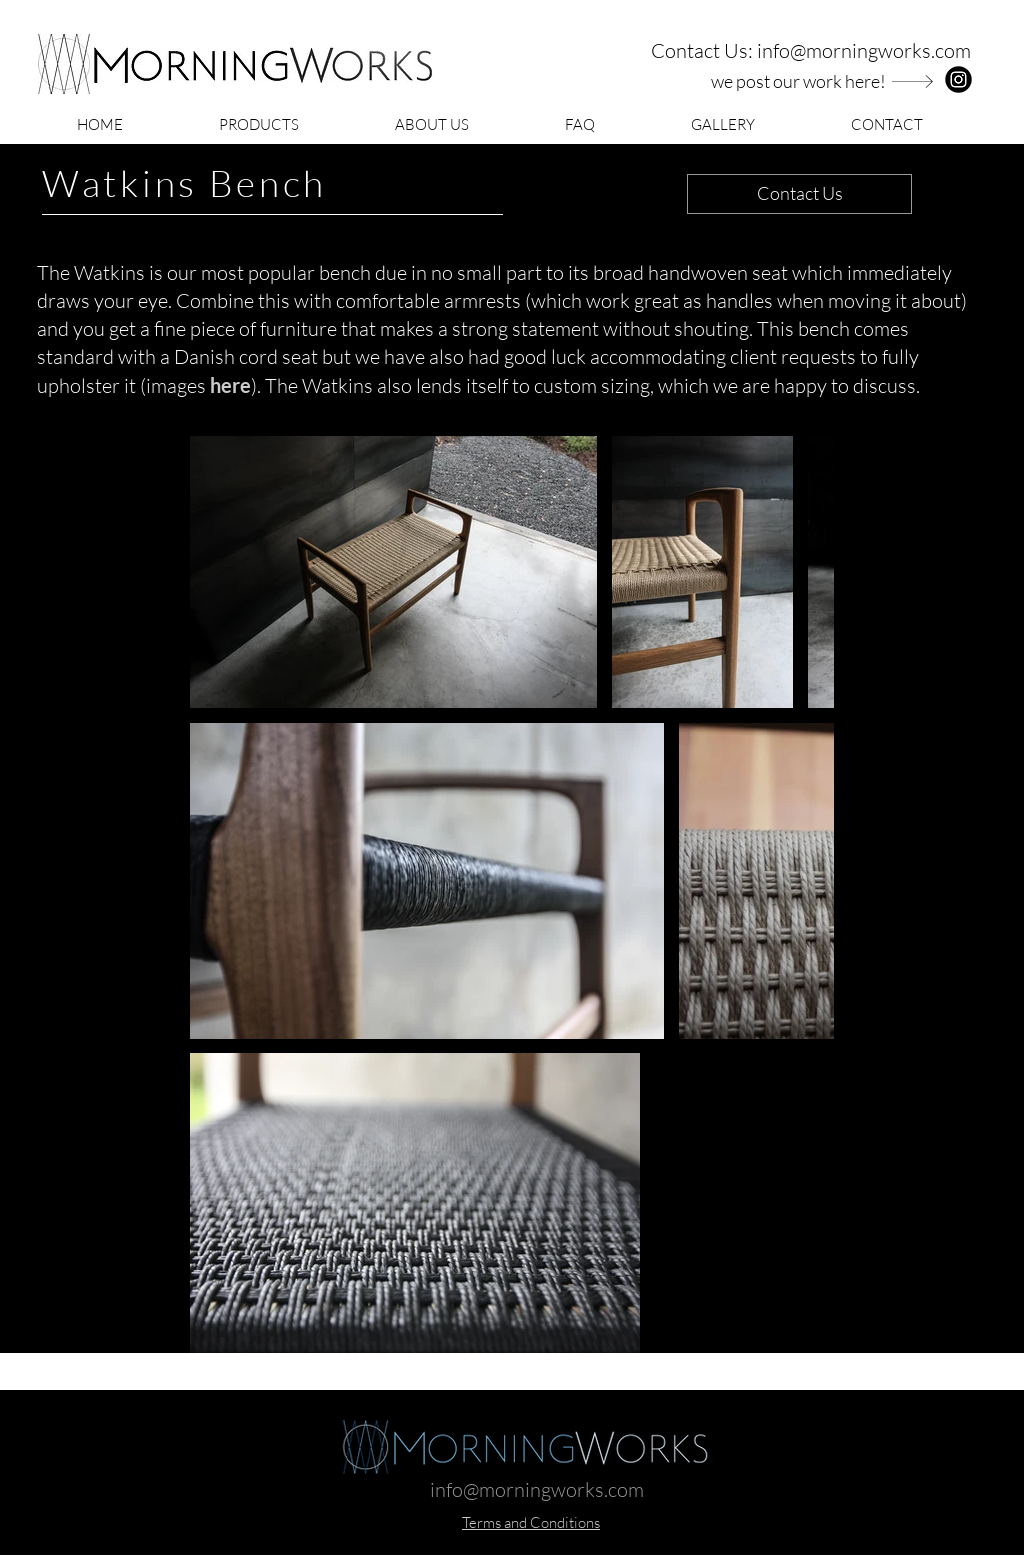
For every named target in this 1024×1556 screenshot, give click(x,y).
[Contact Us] (799, 194)
